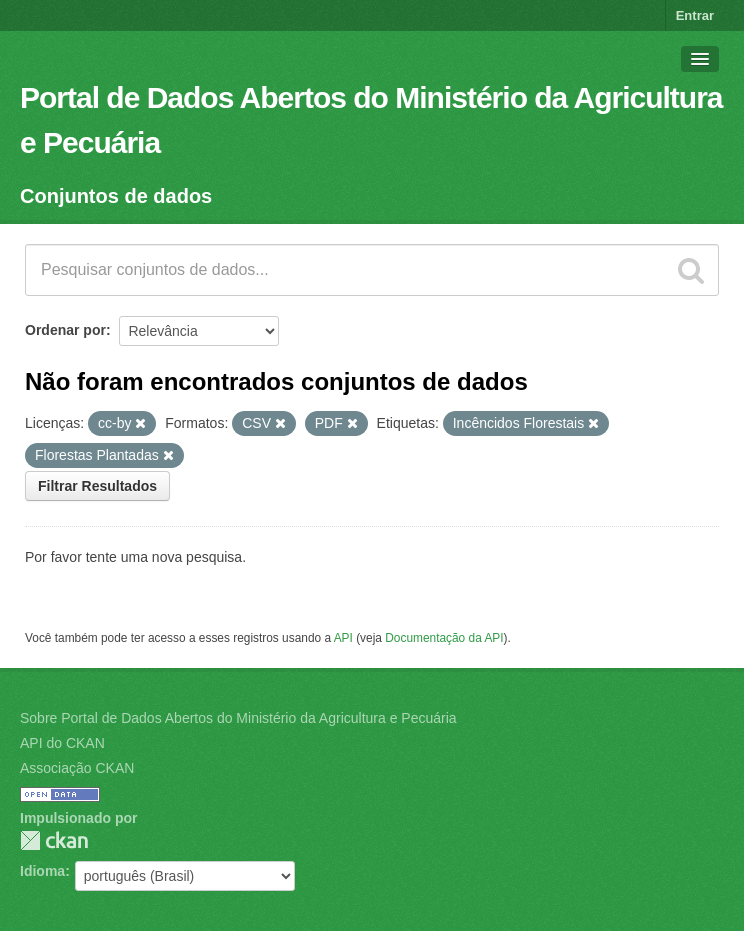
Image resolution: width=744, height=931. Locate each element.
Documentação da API (444, 638)
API (343, 638)
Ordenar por (65, 330)
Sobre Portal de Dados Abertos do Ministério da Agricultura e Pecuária (238, 718)
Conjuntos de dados (116, 196)
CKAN (54, 840)
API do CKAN (62, 743)
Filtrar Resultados (97, 486)
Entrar (695, 15)
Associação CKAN (77, 768)
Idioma (42, 871)
